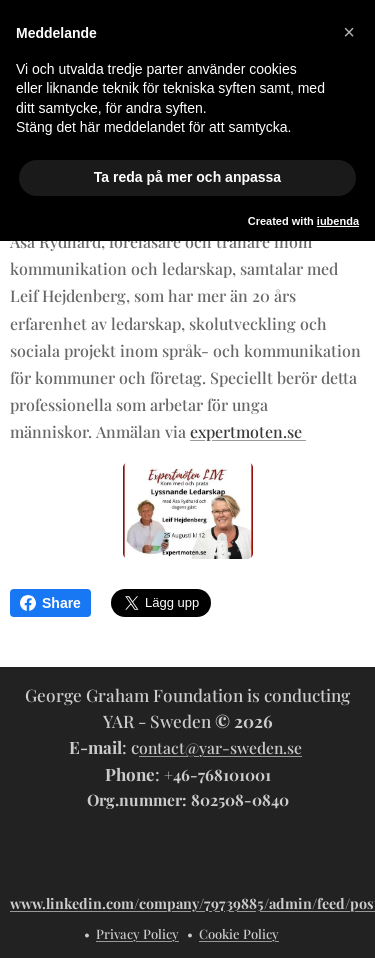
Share (50, 603)
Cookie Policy (239, 933)
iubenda (338, 221)
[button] (349, 32)
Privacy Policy (137, 933)
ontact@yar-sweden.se (220, 747)
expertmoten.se (248, 432)
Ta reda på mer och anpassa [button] (187, 177)
